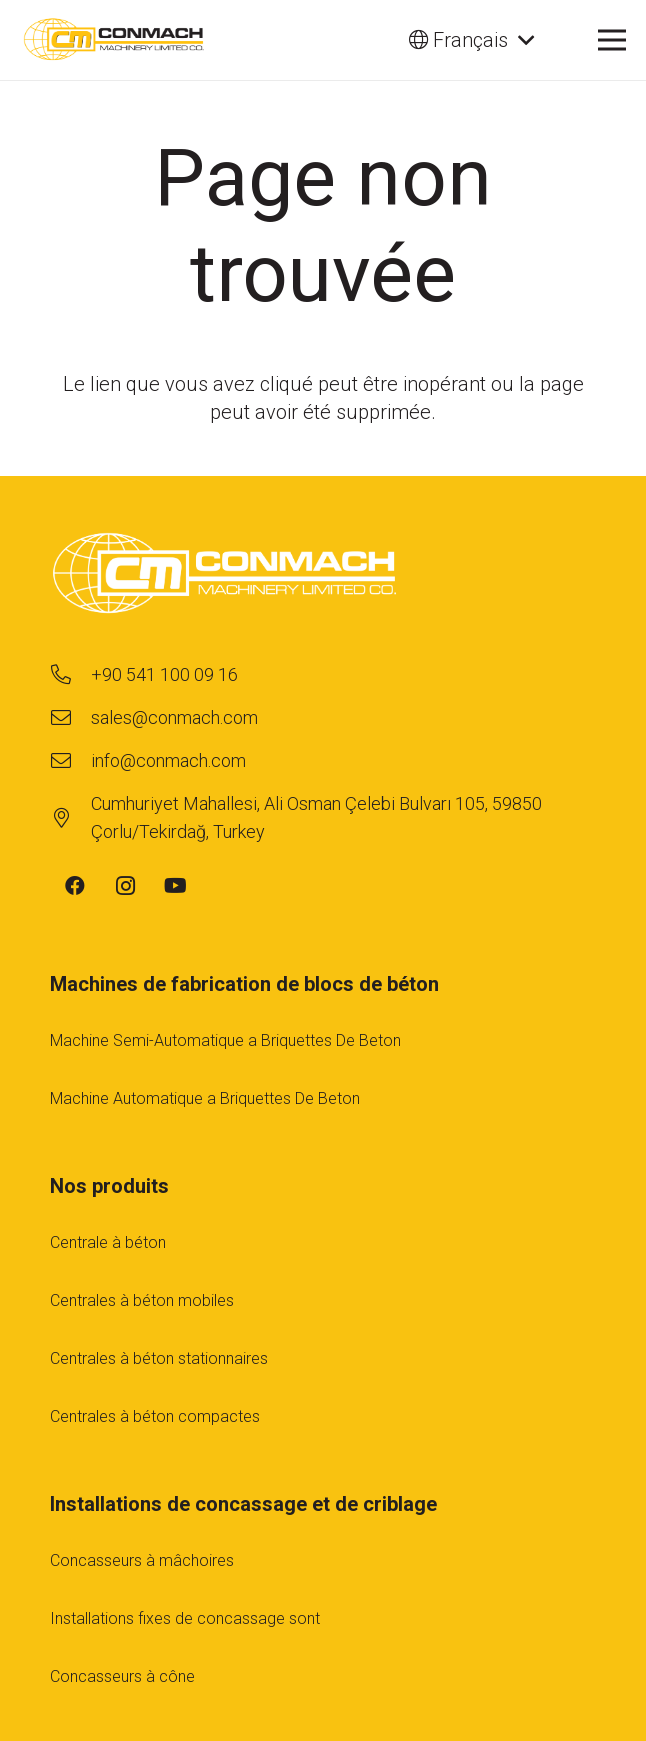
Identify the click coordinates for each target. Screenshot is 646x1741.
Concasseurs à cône (122, 1676)
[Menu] (612, 40)
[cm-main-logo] (114, 40)
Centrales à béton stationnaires (159, 1358)
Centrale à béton (108, 1242)
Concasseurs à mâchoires (142, 1560)
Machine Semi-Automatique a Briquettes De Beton (225, 1040)
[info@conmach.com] (70, 761)
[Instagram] (125, 886)
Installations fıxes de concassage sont (185, 1618)
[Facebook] (75, 886)
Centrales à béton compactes (155, 1416)
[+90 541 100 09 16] (70, 675)
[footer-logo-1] (323, 576)
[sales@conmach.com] (70, 718)
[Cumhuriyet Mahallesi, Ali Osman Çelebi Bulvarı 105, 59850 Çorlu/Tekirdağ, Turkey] (70, 818)
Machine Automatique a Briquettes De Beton (205, 1098)
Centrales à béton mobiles (142, 1300)
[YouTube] (175, 886)
